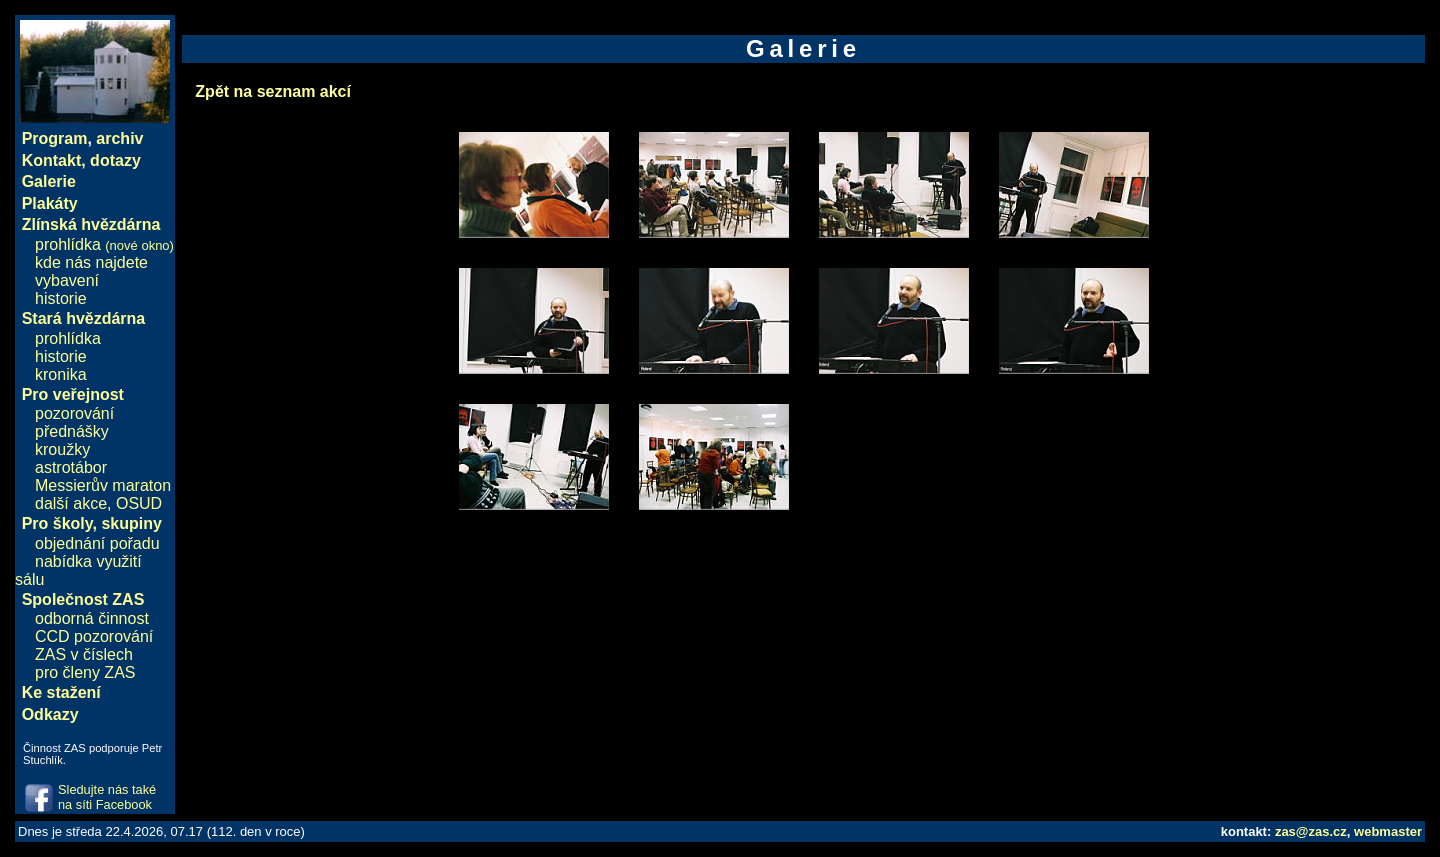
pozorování (74, 413)
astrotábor (71, 467)
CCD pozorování (94, 636)
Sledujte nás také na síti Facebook (107, 797)
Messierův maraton (103, 485)
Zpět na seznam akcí (273, 91)
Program (55, 138)
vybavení (67, 280)
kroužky (62, 449)
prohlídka (104, 244)
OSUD (139, 503)
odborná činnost (92, 618)
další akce (71, 503)
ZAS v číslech (84, 654)
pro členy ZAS (85, 672)
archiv (119, 138)
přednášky (72, 431)
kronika (61, 374)
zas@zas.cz (1311, 831)
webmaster (1388, 831)
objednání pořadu (97, 543)
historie (61, 298)
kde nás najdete (91, 262)
